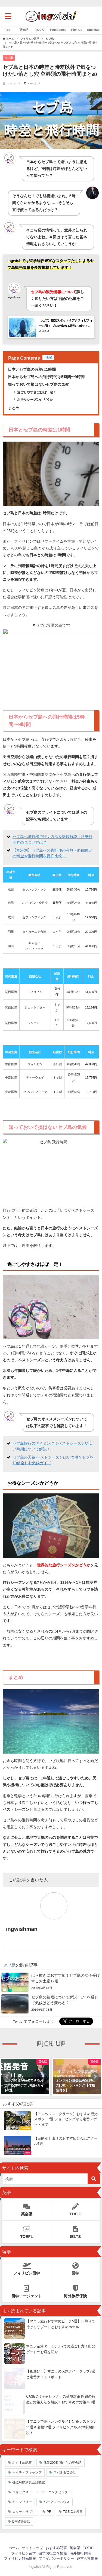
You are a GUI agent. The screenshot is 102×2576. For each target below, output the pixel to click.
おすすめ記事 (22, 2462)
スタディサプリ (23, 2511)
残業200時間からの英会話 (63, 2462)
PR (49, 2511)
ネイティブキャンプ (27, 2472)
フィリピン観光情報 (20, 2558)
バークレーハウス (57, 2502)
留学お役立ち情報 (53, 2553)
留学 (75, 2267)
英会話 (26, 2208)
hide (48, 357)
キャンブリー (22, 2502)
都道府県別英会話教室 (28, 2482)
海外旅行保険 (75, 2290)
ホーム (13, 2548)
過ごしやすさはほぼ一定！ (36, 392)
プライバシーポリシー (56, 2558)
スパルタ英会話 (64, 2472)
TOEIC (75, 2208)
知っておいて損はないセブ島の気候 (38, 384)
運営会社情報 (87, 2558)
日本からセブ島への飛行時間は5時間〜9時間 (46, 377)
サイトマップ (32, 2548)
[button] (7, 2076)
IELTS (75, 2230)
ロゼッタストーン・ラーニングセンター (41, 2492)
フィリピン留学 (26, 2267)
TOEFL (26, 2230)
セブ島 (9, 57)
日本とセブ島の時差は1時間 (32, 369)
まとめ (13, 408)
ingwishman (22, 1929)
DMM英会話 (21, 2521)
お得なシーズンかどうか (35, 399)
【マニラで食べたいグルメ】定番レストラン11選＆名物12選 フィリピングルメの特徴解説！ (61, 2427)
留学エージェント (26, 2290)
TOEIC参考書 (73, 2511)
